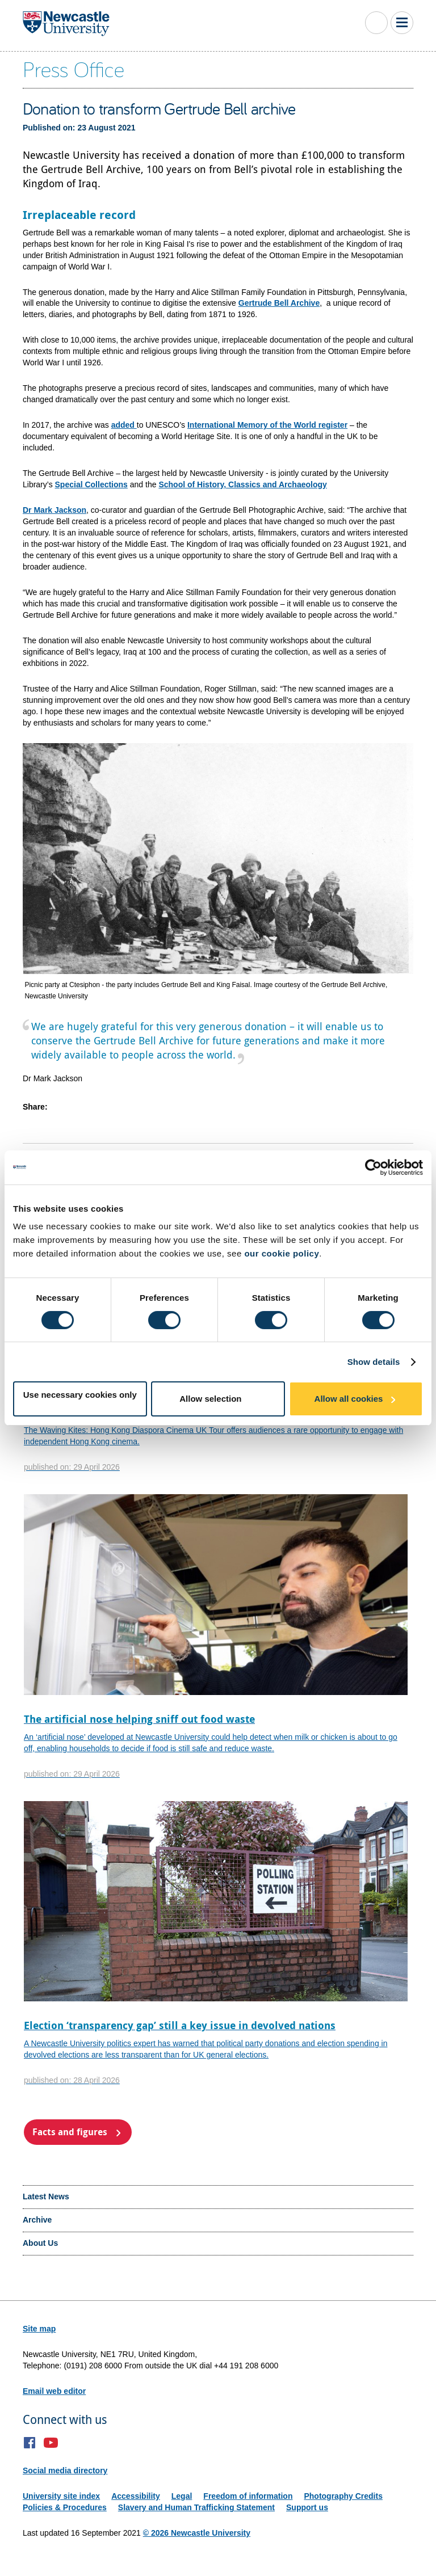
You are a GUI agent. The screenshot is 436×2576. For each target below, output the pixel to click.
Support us (307, 2507)
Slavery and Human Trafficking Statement (196, 2507)
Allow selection (210, 1398)
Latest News (46, 2196)
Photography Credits (343, 2496)
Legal (181, 2496)
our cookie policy (281, 1253)
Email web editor (54, 2391)
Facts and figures (69, 2132)
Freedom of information (247, 2496)
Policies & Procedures (65, 2507)
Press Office (73, 68)
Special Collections (91, 484)
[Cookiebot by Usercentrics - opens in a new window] (373, 1167)
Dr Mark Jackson (54, 510)
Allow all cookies (349, 1398)
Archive (37, 2219)
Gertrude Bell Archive (279, 302)
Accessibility (135, 2496)
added (124, 424)
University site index (61, 2496)
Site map (39, 2328)
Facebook (30, 2442)
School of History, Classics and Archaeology (242, 484)
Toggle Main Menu (402, 22)
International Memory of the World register (267, 424)
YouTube (51, 2442)
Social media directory (65, 2470)
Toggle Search (376, 22)
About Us (40, 2243)
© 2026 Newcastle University (196, 2532)
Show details (373, 1362)
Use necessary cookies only (80, 1394)
